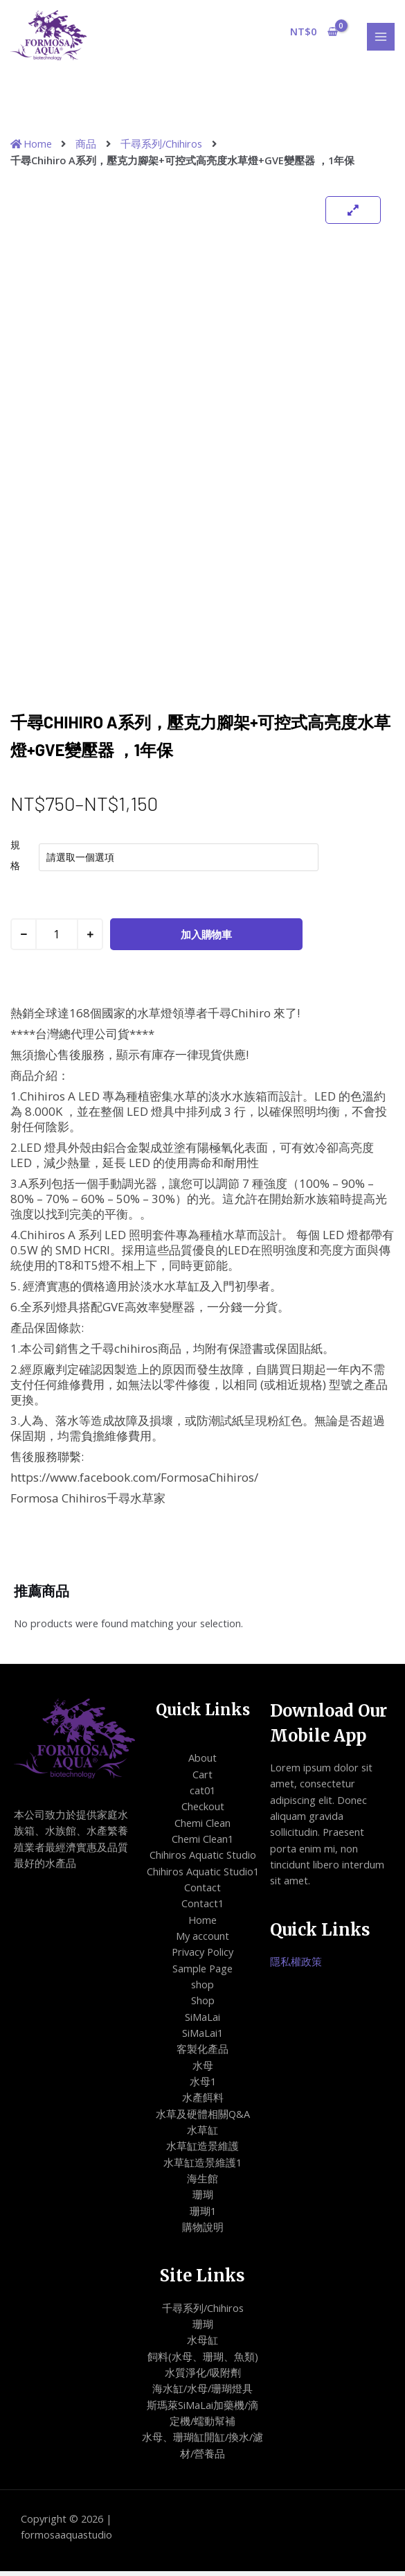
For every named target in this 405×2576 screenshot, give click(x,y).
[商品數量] (57, 939)
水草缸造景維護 (202, 2150)
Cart (202, 1778)
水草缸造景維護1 (202, 2167)
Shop (203, 2005)
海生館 (202, 2183)
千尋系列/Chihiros (161, 148)
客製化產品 (202, 2053)
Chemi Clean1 (202, 1843)
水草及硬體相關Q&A (203, 2119)
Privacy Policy (202, 1956)
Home (202, 1924)
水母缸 (202, 2344)
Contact (202, 1892)
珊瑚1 (203, 2216)
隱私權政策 (296, 1966)
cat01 (202, 1795)
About (202, 1762)
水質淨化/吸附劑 (203, 2377)
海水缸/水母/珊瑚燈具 (202, 2393)
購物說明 (203, 2231)
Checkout (202, 1811)
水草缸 (202, 2134)
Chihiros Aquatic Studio (203, 1859)
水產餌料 (203, 2102)
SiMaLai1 (202, 2037)
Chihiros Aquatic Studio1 (203, 1876)
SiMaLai (202, 2022)
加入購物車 (206, 939)
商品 (85, 148)
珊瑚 (202, 2199)
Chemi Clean (202, 1827)
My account (202, 1940)
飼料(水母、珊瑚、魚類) (202, 2361)
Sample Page (202, 1973)
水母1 (203, 2086)
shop (202, 1989)
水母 (202, 2070)
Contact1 (202, 1908)
